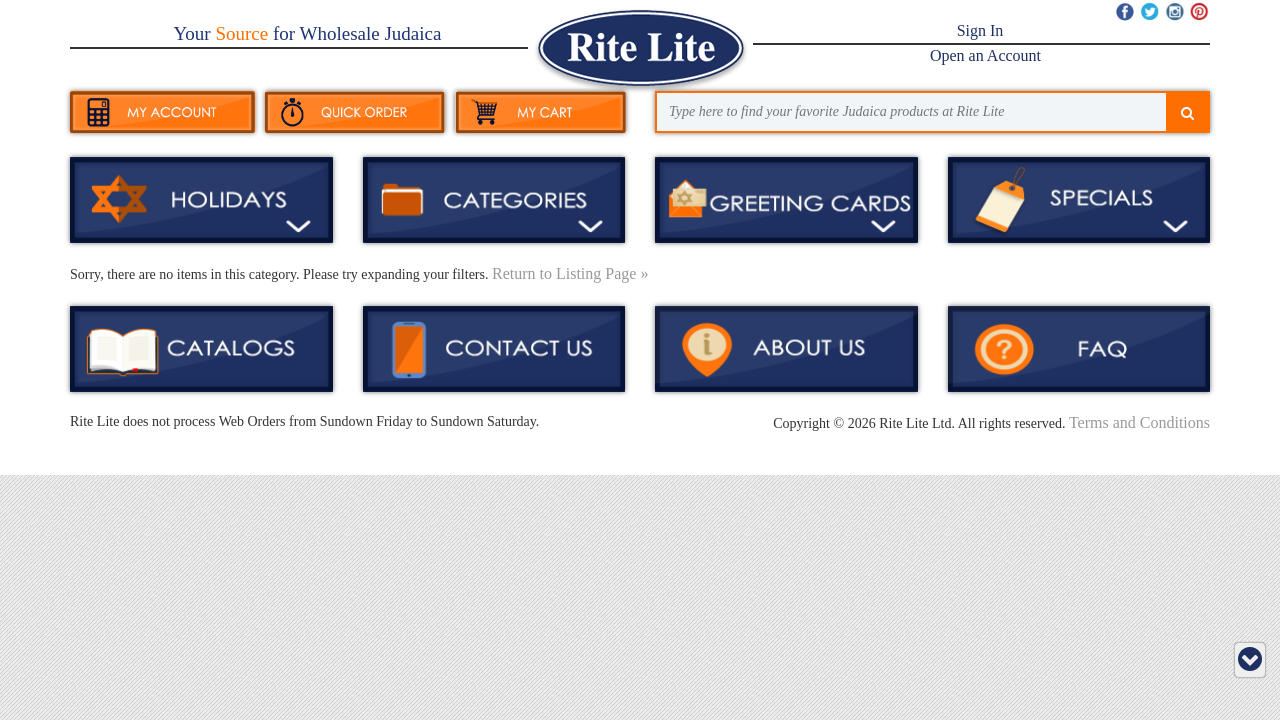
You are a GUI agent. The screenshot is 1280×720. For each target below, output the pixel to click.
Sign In (980, 30)
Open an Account (985, 55)
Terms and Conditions (1139, 422)
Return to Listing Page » (570, 273)
